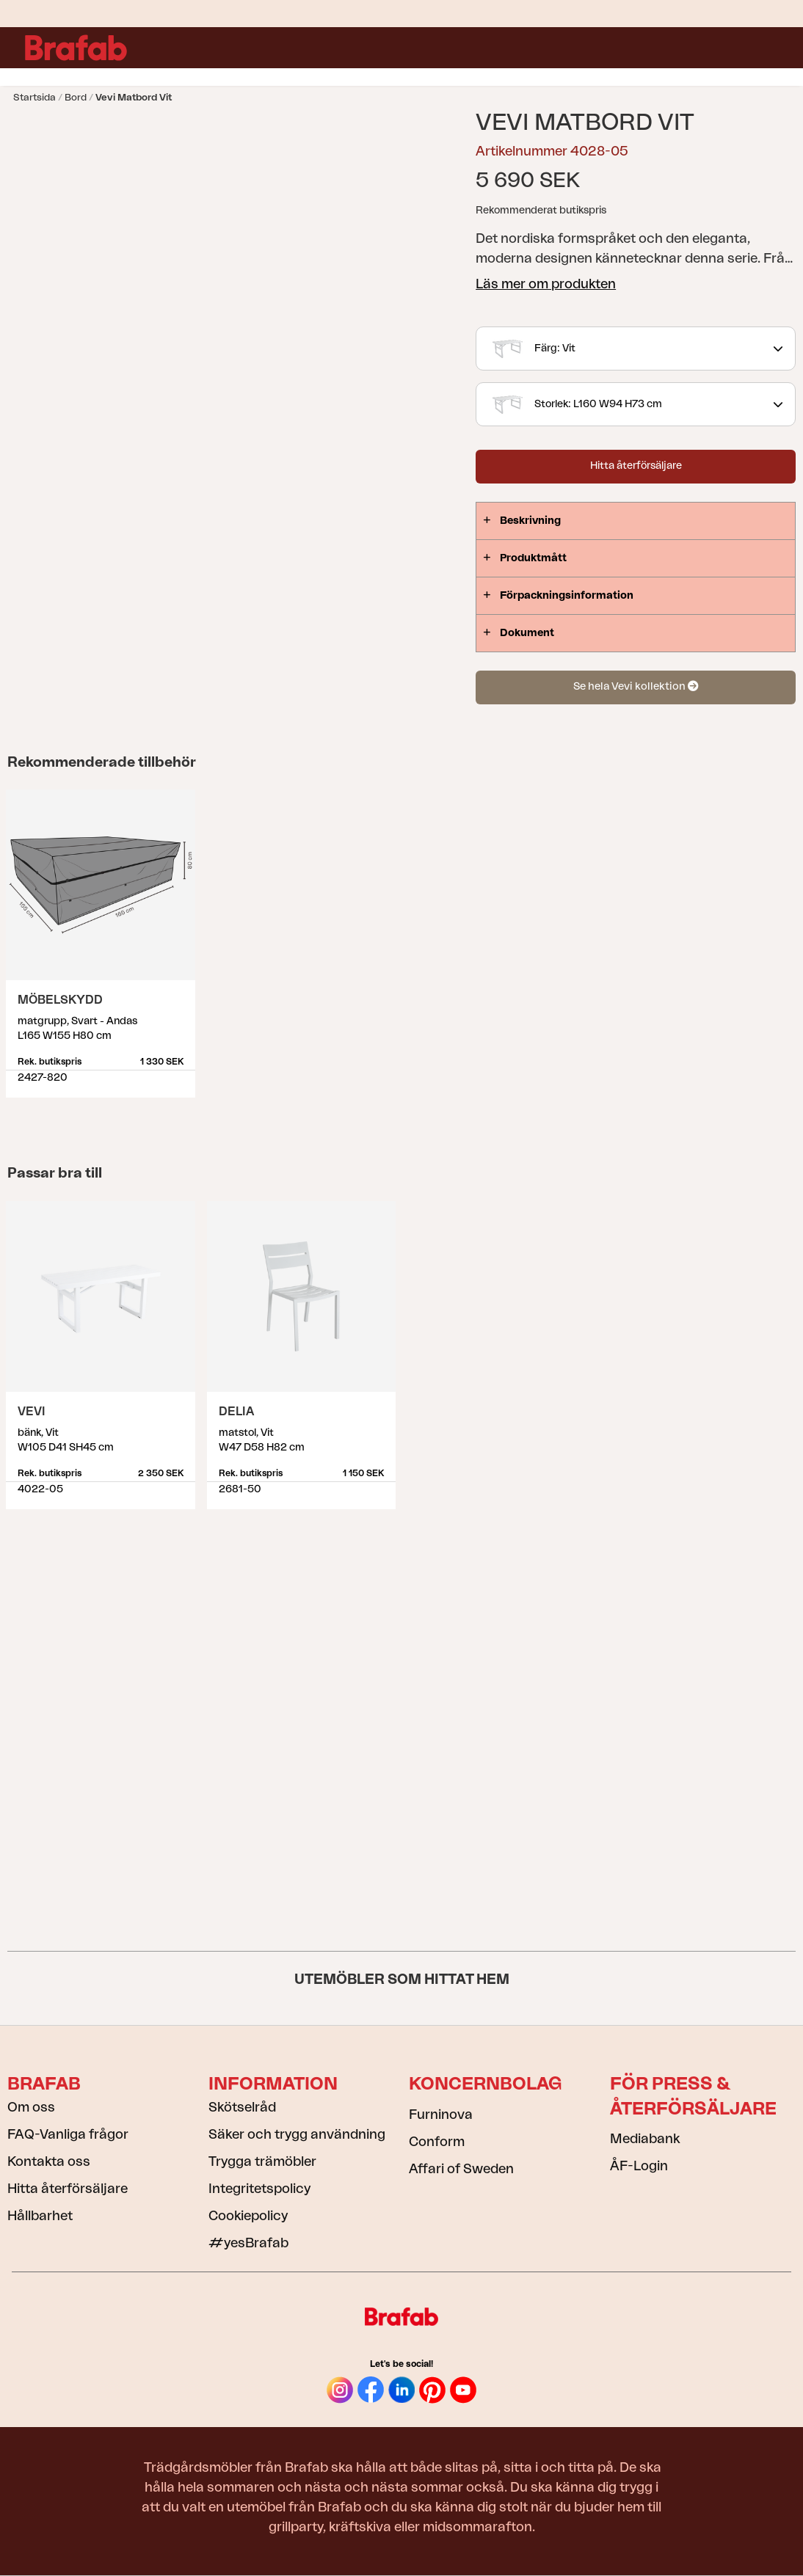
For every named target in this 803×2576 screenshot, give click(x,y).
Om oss (31, 2107)
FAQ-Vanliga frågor (67, 2134)
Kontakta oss (48, 2161)
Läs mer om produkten (546, 284)
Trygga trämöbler (262, 2161)
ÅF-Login (639, 2165)
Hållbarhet (40, 2215)
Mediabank (645, 2138)
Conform (437, 2141)
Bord (76, 97)
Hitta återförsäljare (636, 466)
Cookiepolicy (248, 2215)
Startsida (34, 97)
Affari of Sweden (461, 2168)
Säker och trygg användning (296, 2134)
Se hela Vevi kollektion (635, 686)
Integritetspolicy (259, 2188)
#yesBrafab (248, 2243)
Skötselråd (242, 2107)
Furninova (441, 2114)
